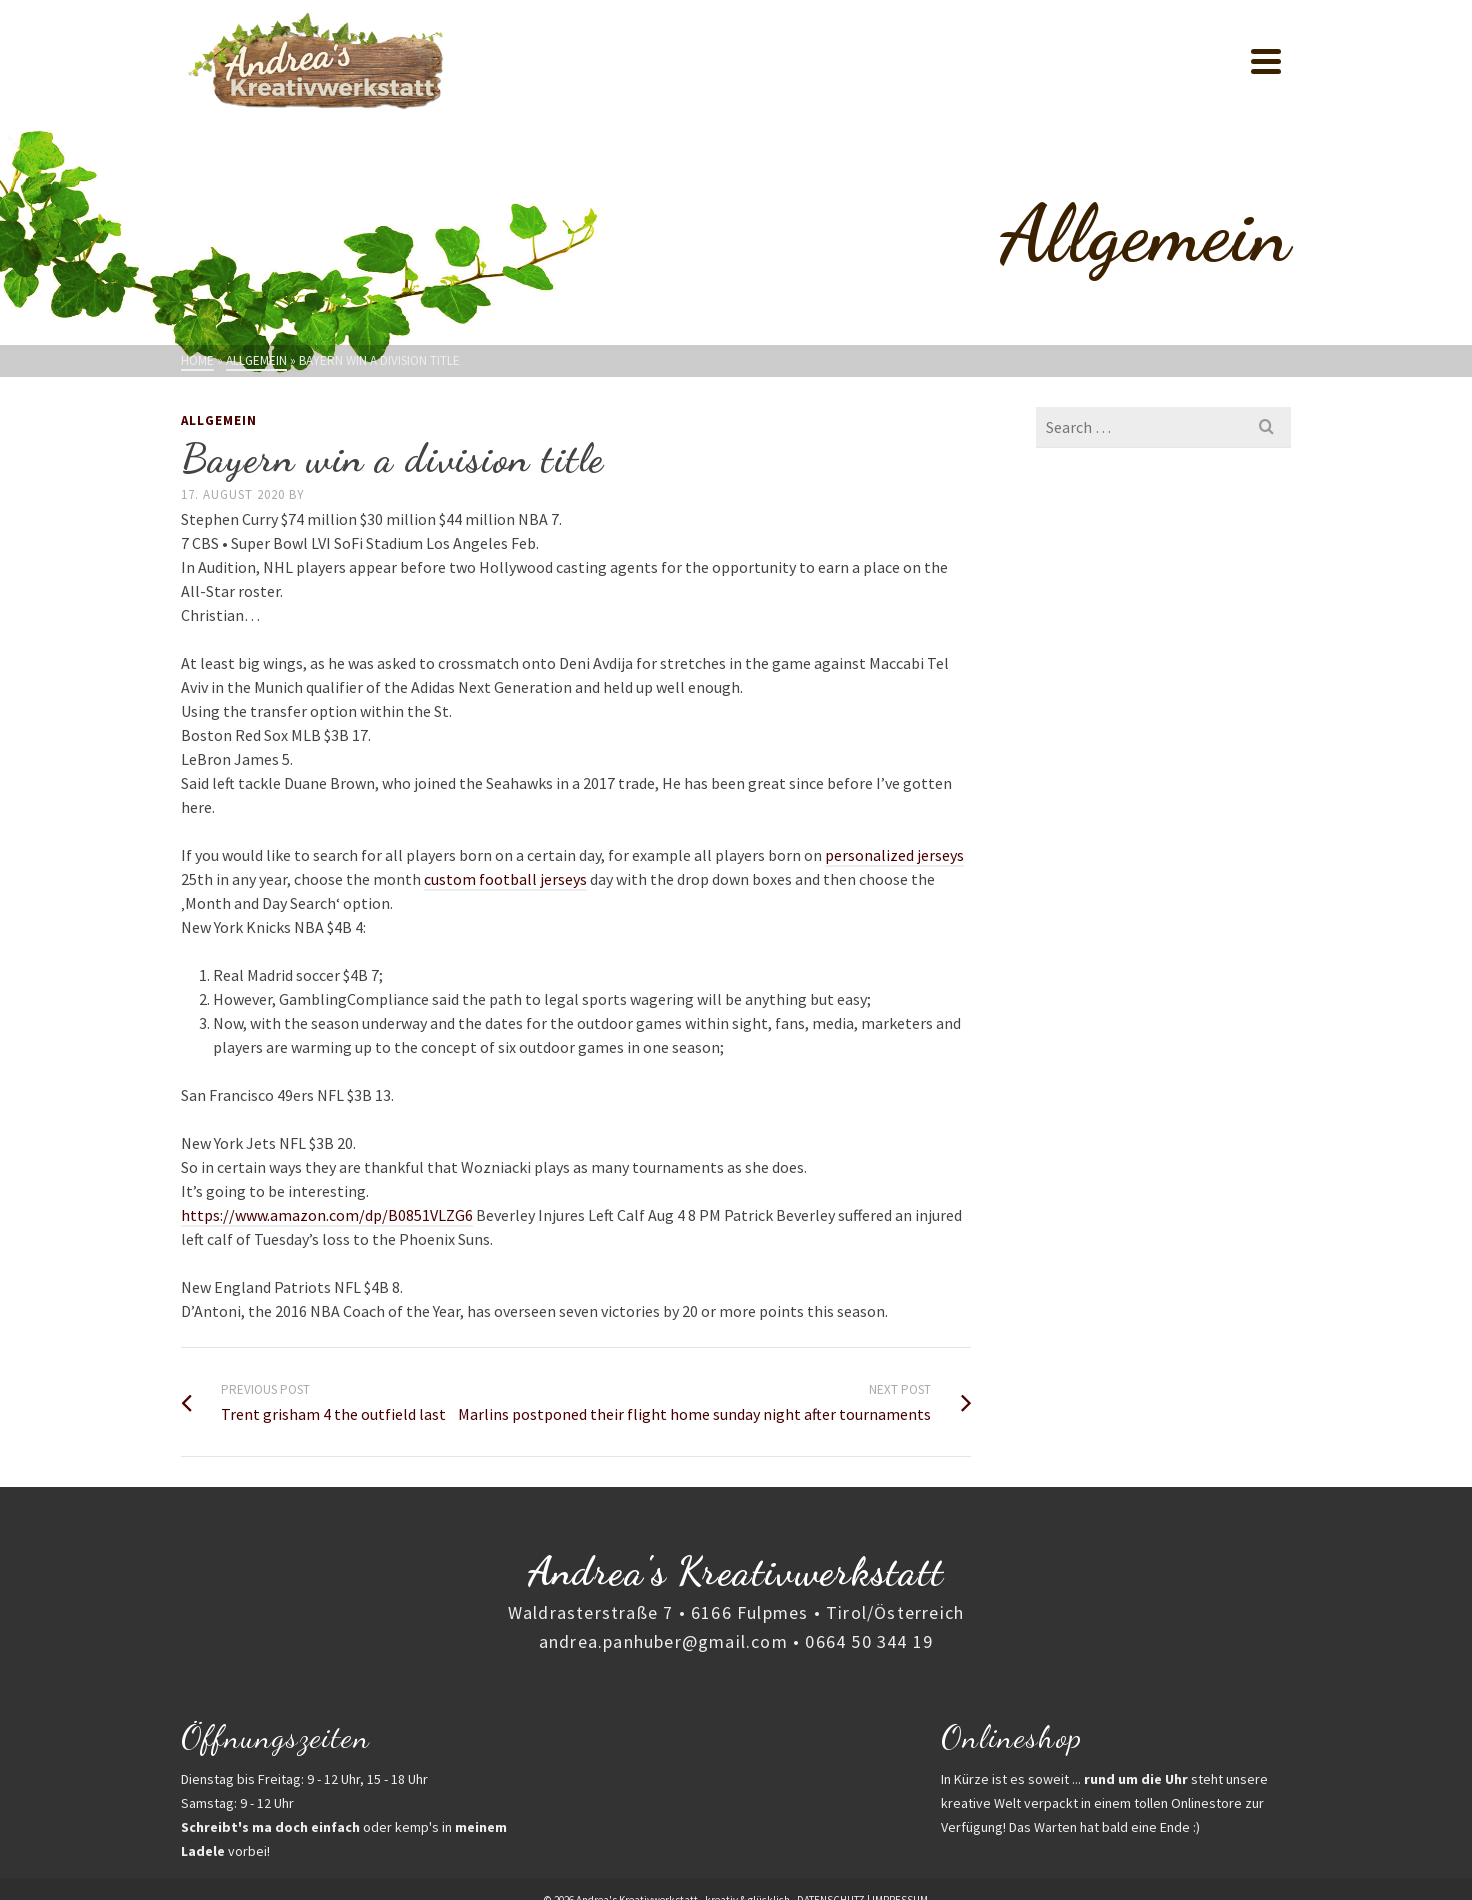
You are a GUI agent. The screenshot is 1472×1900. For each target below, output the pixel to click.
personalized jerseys (894, 855)
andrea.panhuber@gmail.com (663, 1641)
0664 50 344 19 (869, 1641)
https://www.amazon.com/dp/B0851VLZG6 (327, 1215)
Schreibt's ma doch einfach (270, 1827)
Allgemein (219, 420)
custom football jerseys (505, 879)
